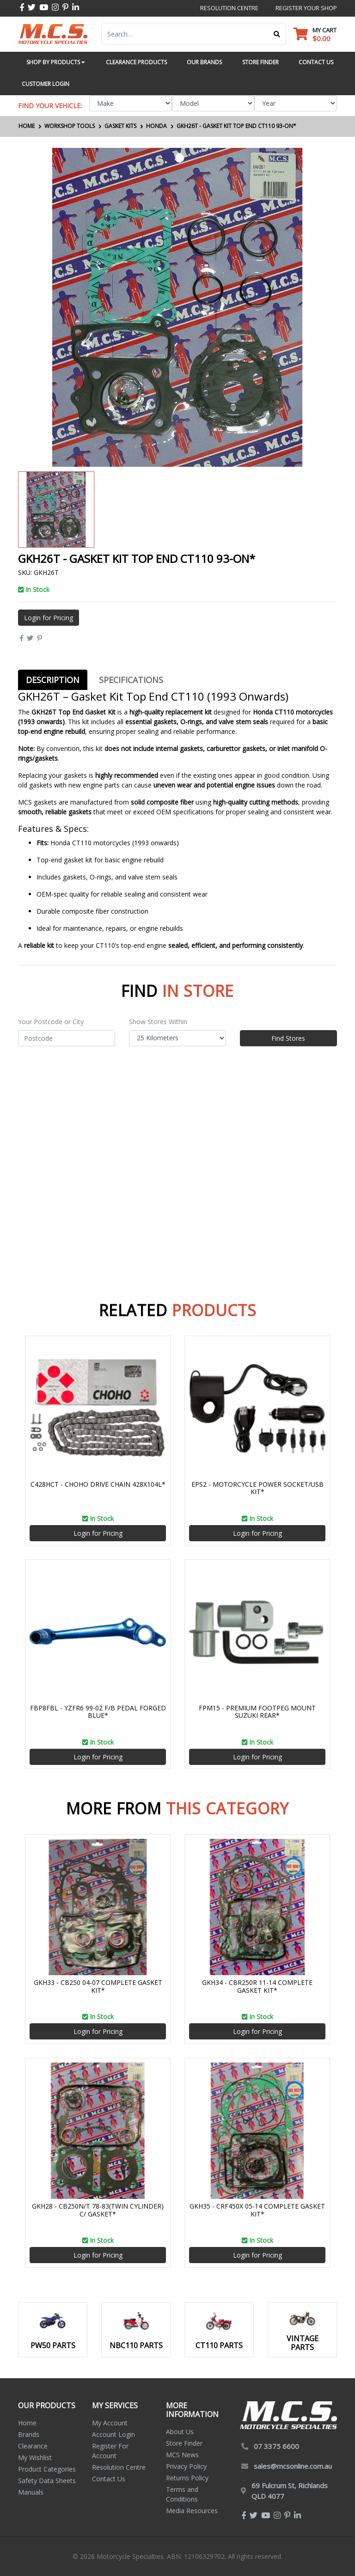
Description (53, 679)
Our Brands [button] (204, 62)
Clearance (33, 2446)
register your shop (306, 8)
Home (27, 2422)
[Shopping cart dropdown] (315, 34)
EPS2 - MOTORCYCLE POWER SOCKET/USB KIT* (257, 1488)
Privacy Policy (186, 2466)
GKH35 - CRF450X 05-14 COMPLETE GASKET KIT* (257, 2210)
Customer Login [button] (45, 84)
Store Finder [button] (260, 62)
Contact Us (108, 2478)
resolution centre (229, 8)
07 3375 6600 (276, 2446)
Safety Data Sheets (47, 2480)
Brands (28, 2434)
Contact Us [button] (316, 62)
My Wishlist (35, 2457)
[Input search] (185, 34)
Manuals (30, 2492)
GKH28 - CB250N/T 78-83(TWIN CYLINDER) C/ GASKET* (98, 2210)
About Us (180, 2431)
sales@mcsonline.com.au (293, 2466)
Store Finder (184, 2443)
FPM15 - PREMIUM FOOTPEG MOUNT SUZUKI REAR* (257, 1711)
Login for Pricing (48, 617)
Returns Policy (187, 2477)
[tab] (52, 680)
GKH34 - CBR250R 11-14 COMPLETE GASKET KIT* (257, 1986)
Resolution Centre (119, 2467)
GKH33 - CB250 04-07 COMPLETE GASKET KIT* (98, 1986)
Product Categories (47, 2469)
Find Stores (288, 1038)
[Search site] (277, 34)
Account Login (113, 2434)
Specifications (131, 679)
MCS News (182, 2454)
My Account (110, 2422)
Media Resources (192, 2510)
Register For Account (110, 2451)
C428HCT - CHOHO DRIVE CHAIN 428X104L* (98, 1484)
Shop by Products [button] (55, 62)
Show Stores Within (158, 1021)
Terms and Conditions (182, 2494)
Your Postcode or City (51, 1021)
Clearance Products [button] (136, 62)
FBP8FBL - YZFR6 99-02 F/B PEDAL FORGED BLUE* (98, 1711)
